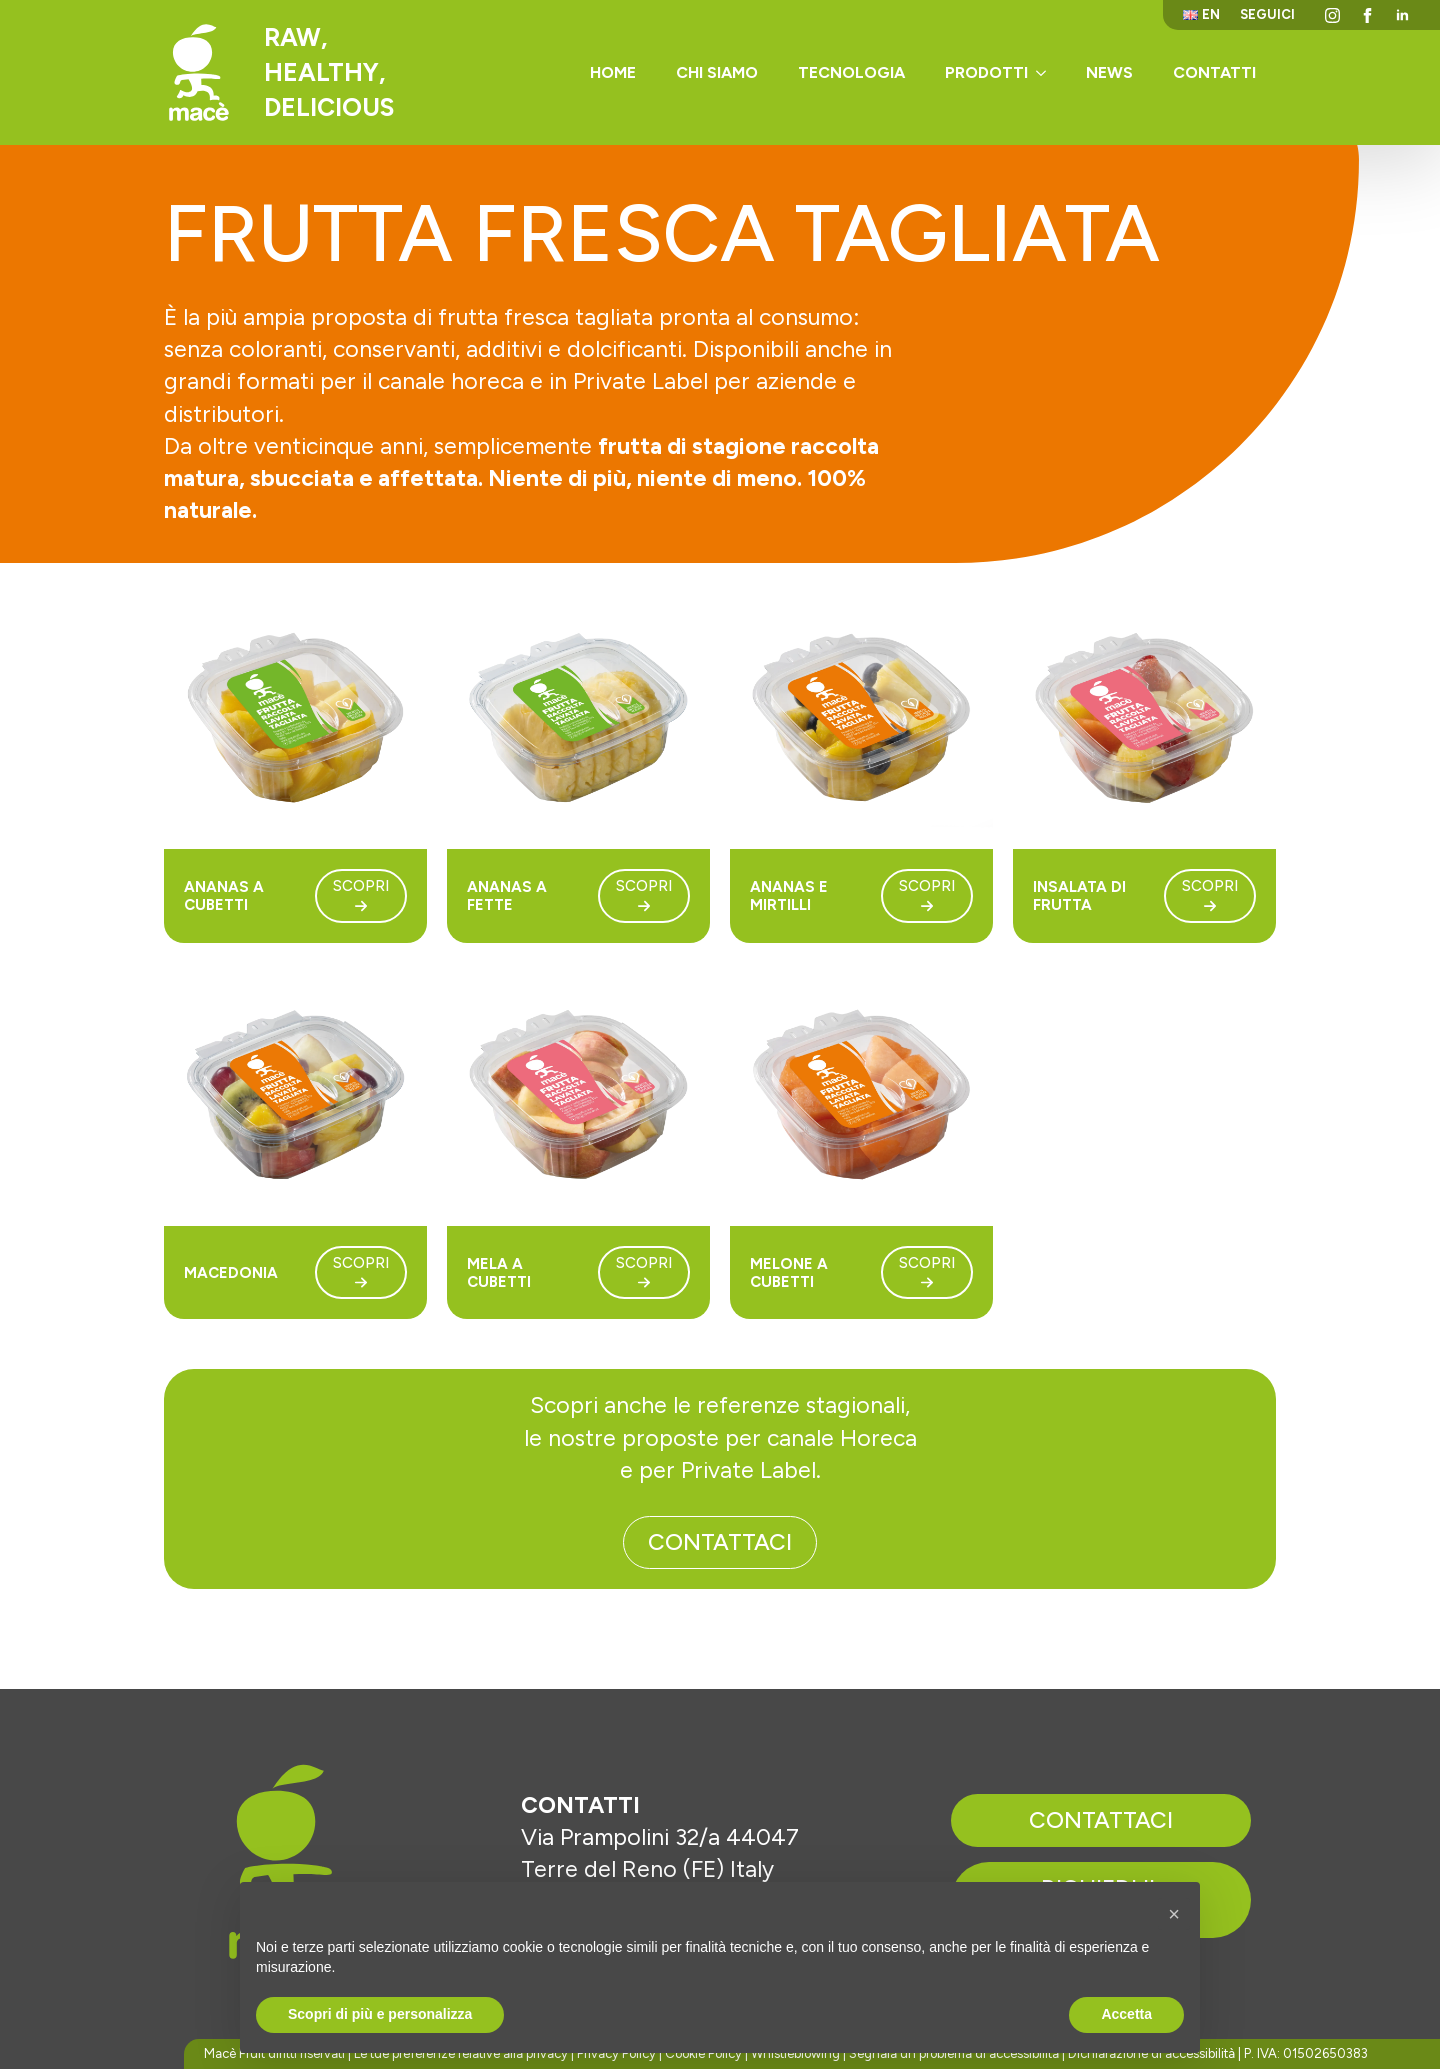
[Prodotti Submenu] (1047, 73)
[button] (1174, 1914)
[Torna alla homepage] (199, 72)
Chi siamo (717, 72)
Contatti (1214, 72)
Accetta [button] (1126, 2014)
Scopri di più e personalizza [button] (380, 2014)
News (1109, 72)
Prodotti (986, 72)
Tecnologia (851, 72)
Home (613, 72)
